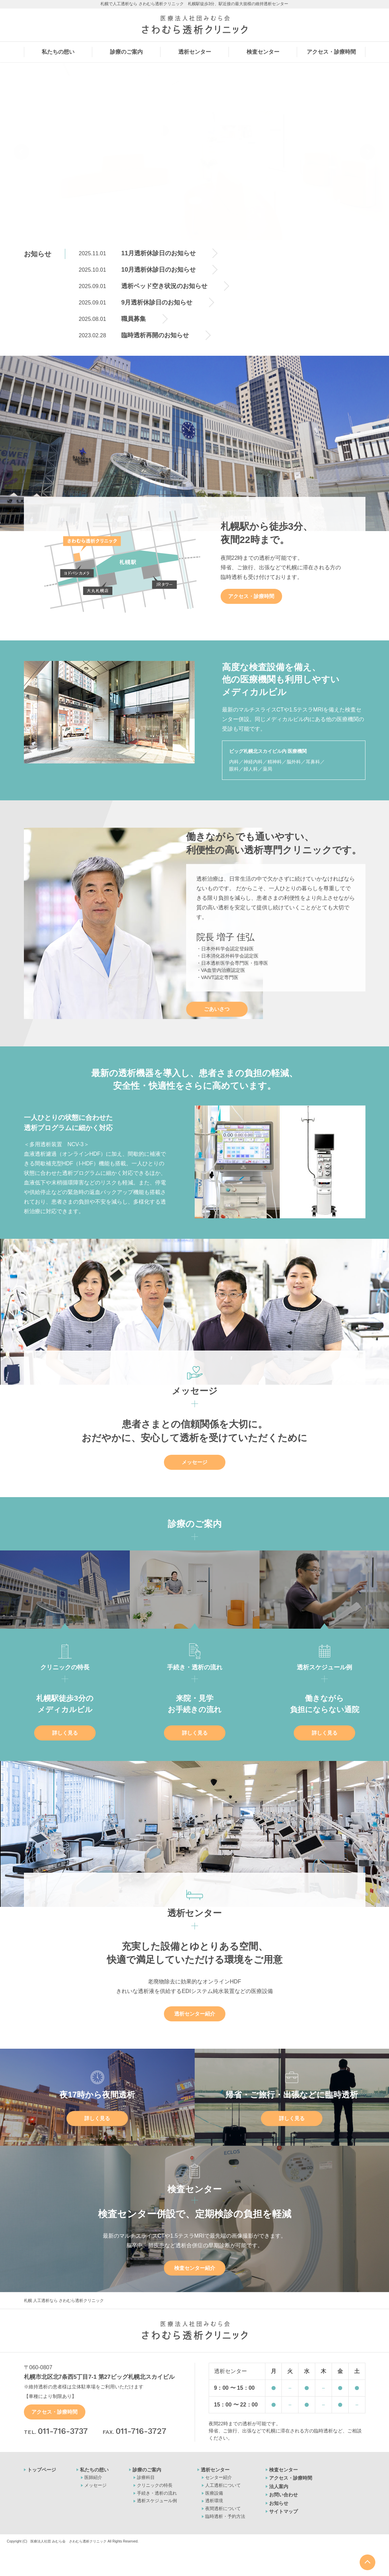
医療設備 (214, 2493)
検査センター (283, 2469)
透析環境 (214, 2500)
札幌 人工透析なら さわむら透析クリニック (64, 2300)
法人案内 (278, 2486)
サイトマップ (283, 2511)
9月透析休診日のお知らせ (156, 302)
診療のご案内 (147, 2469)
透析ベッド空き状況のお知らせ (164, 286)
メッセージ (194, 1462)
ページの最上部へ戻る (367, 2562)
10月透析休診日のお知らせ (158, 269)
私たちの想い (94, 2469)
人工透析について (223, 2485)
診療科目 (146, 2477)
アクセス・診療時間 (251, 596)
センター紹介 (218, 2477)
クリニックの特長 (154, 2485)
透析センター (215, 2469)
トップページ (41, 2469)
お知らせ (278, 2503)
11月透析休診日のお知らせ (158, 253)
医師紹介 (93, 2477)
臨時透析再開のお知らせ (155, 335)
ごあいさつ (217, 1009)
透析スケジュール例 (157, 2500)
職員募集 (133, 318)
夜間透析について (223, 2508)
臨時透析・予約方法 (225, 2516)
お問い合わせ (283, 2494)
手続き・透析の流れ (157, 2493)
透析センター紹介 (194, 2014)
